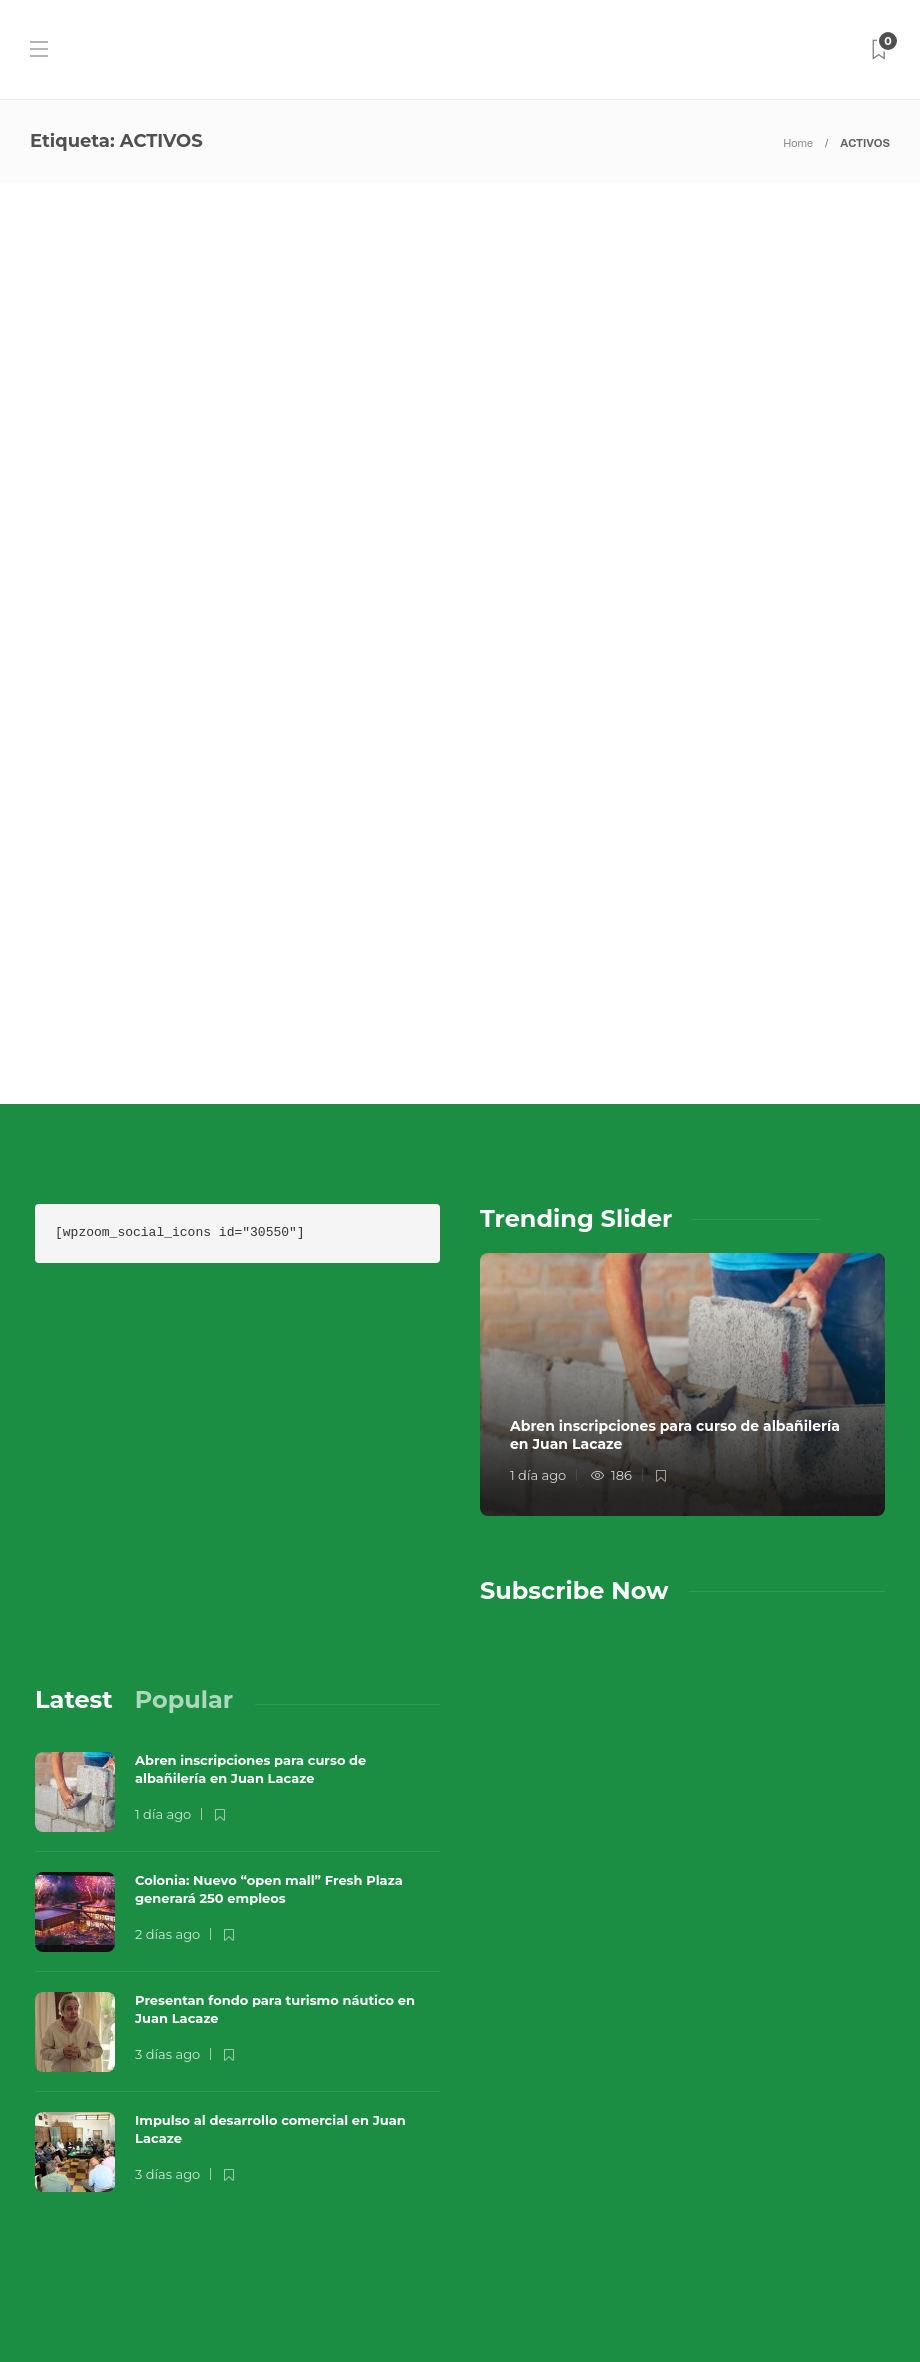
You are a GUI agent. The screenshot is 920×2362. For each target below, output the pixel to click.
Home (798, 143)
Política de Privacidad (614, 2302)
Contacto (721, 2222)
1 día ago (538, 1294)
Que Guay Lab (842, 2192)
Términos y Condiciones (618, 2262)
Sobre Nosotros (587, 2222)
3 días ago (167, 1872)
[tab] (74, 1518)
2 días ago (167, 1752)
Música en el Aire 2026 (661, 2192)
